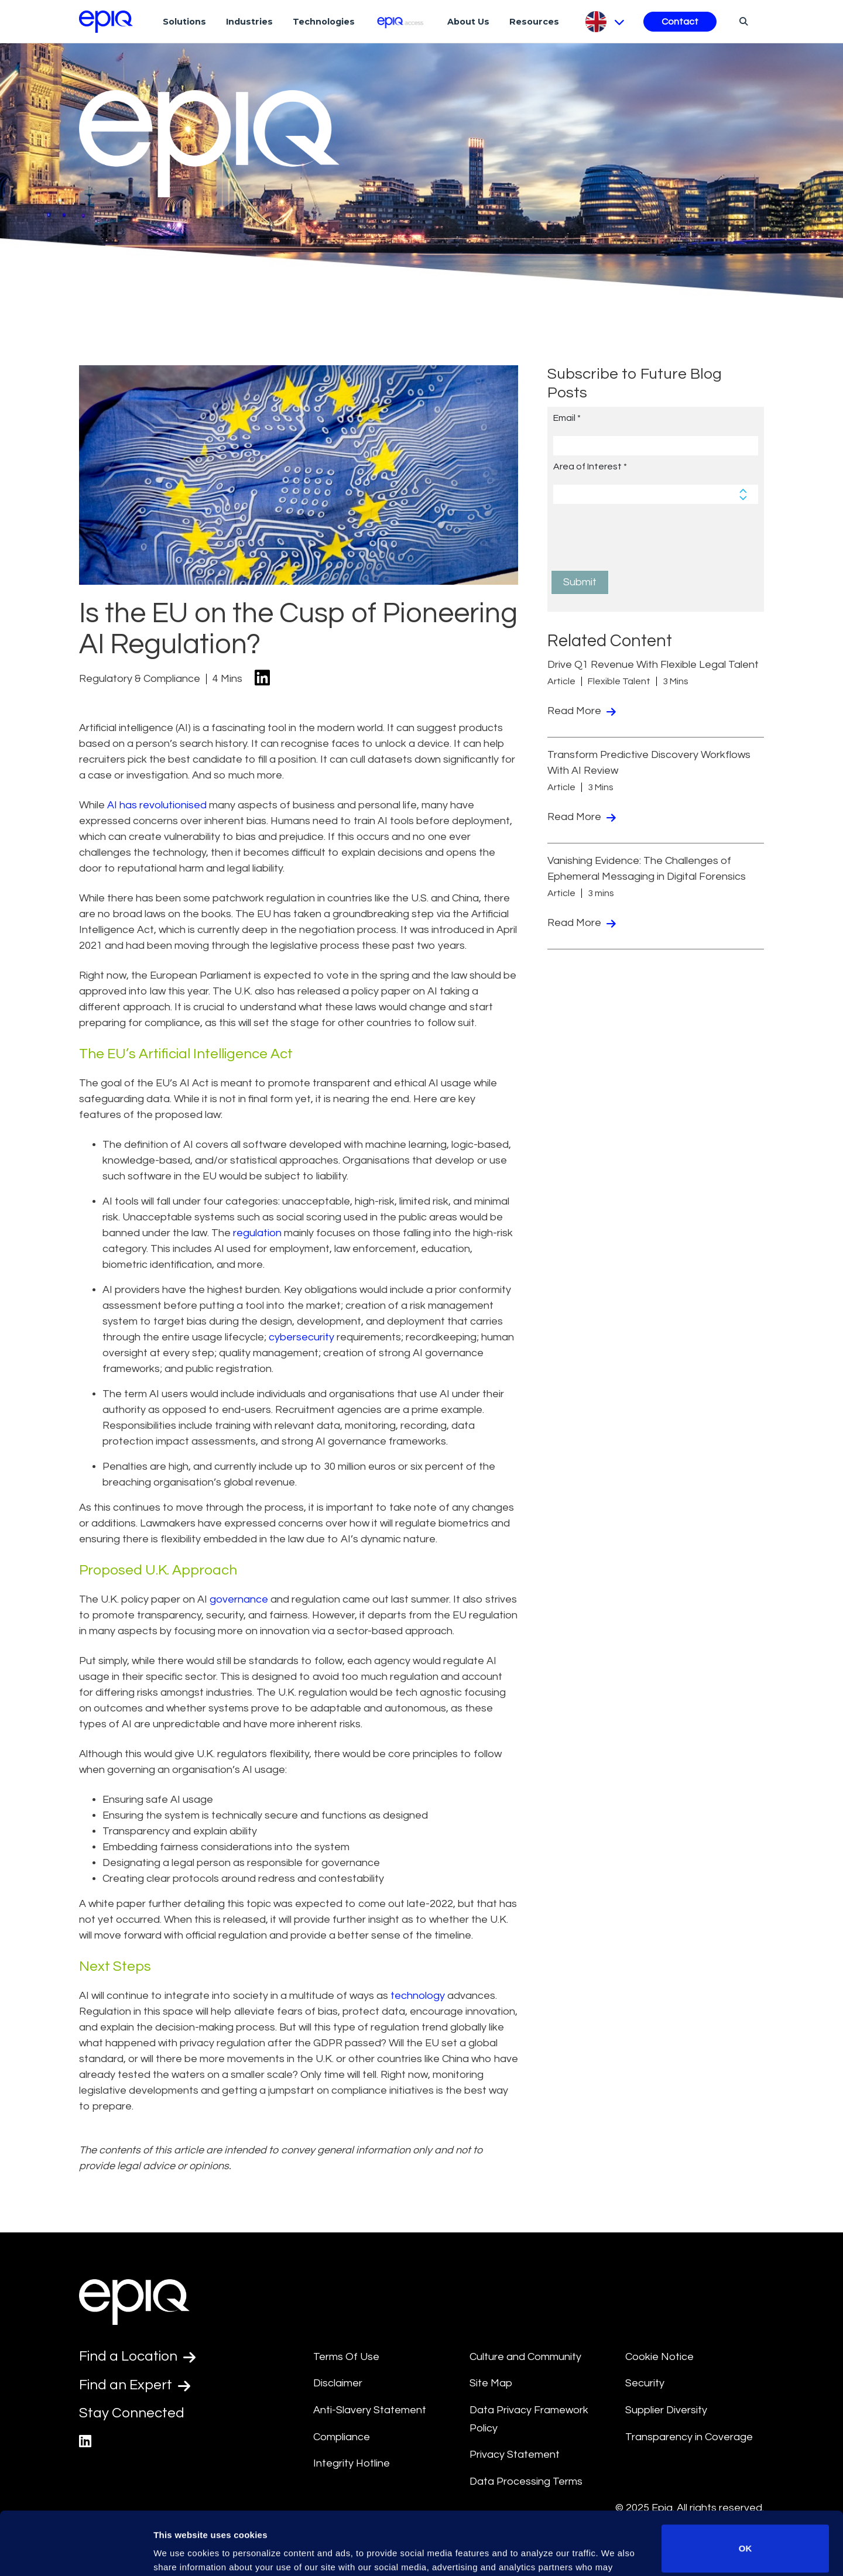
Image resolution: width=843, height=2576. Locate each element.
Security (644, 2383)
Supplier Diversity (666, 2410)
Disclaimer (337, 2383)
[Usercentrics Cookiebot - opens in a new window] (76, 2553)
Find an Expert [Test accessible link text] (134, 2385)
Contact (680, 21)
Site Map (491, 2383)
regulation (257, 1233)
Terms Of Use (346, 2356)
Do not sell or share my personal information (745, 2538)
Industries (249, 21)
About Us (468, 21)
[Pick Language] (604, 22)
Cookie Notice (659, 2356)
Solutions (184, 21)
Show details (180, 2551)
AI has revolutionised (157, 805)
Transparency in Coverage (689, 2437)
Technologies (324, 21)
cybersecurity (301, 1337)
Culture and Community (525, 2356)
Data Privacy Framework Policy (529, 2419)
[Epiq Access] (401, 21)
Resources (534, 21)
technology (417, 1995)
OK (745, 2486)
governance (239, 1599)
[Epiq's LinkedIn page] (85, 2441)
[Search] (742, 21)
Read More (581, 710)
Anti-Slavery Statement (369, 2410)
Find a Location (137, 2356)
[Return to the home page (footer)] (106, 22)
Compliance (341, 2437)
